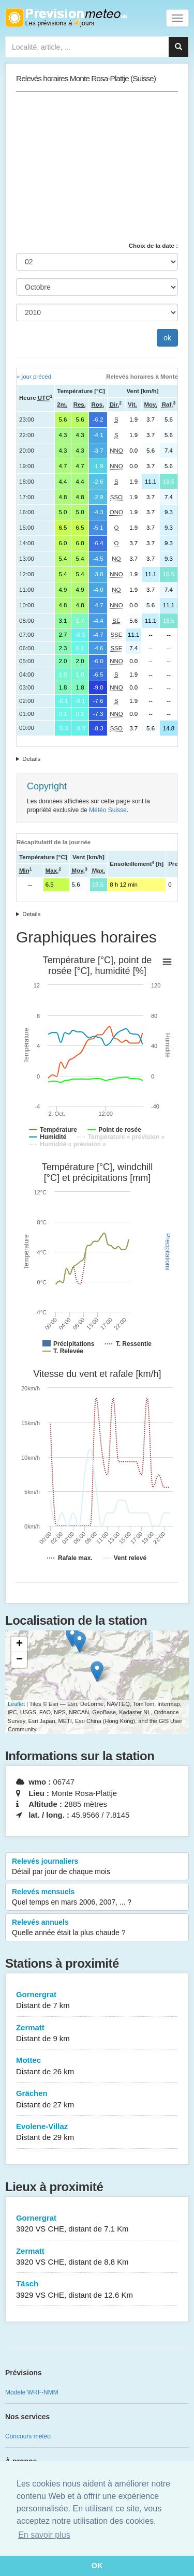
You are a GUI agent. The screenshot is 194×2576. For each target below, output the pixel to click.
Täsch (97, 2289)
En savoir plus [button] (44, 2534)
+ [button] (19, 1644)
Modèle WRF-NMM (31, 2392)
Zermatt (97, 2033)
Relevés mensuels (97, 1897)
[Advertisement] (97, 166)
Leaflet (16, 1704)
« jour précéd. (35, 376)
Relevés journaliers (97, 1867)
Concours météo (28, 2436)
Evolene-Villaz (97, 2132)
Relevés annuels (97, 1928)
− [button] (19, 1660)
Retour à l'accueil (66, 17)
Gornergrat (97, 2000)
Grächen (97, 2099)
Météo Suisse (108, 810)
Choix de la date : (153, 246)
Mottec (97, 2066)
